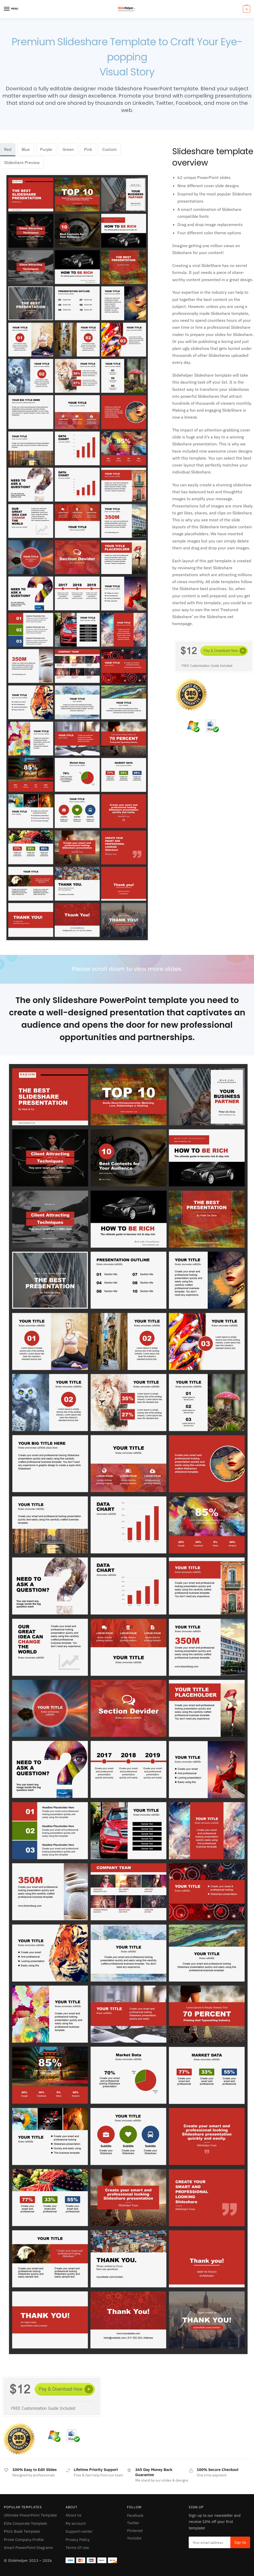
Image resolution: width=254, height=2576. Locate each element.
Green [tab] (68, 149)
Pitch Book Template (22, 2531)
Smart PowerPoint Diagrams (28, 2547)
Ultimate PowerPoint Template (30, 2515)
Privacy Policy (77, 2539)
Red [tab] (7, 149)
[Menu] (11, 9)
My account (76, 2523)
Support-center (79, 2531)
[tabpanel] (76, 561)
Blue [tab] (26, 149)
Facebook (135, 2515)
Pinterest (135, 2530)
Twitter (133, 2522)
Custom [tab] (109, 149)
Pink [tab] (88, 149)
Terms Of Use (77, 2547)
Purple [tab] (46, 149)
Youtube (134, 2538)
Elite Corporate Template (25, 2523)
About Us (73, 2515)
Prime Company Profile (24, 2539)
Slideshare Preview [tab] (22, 162)
